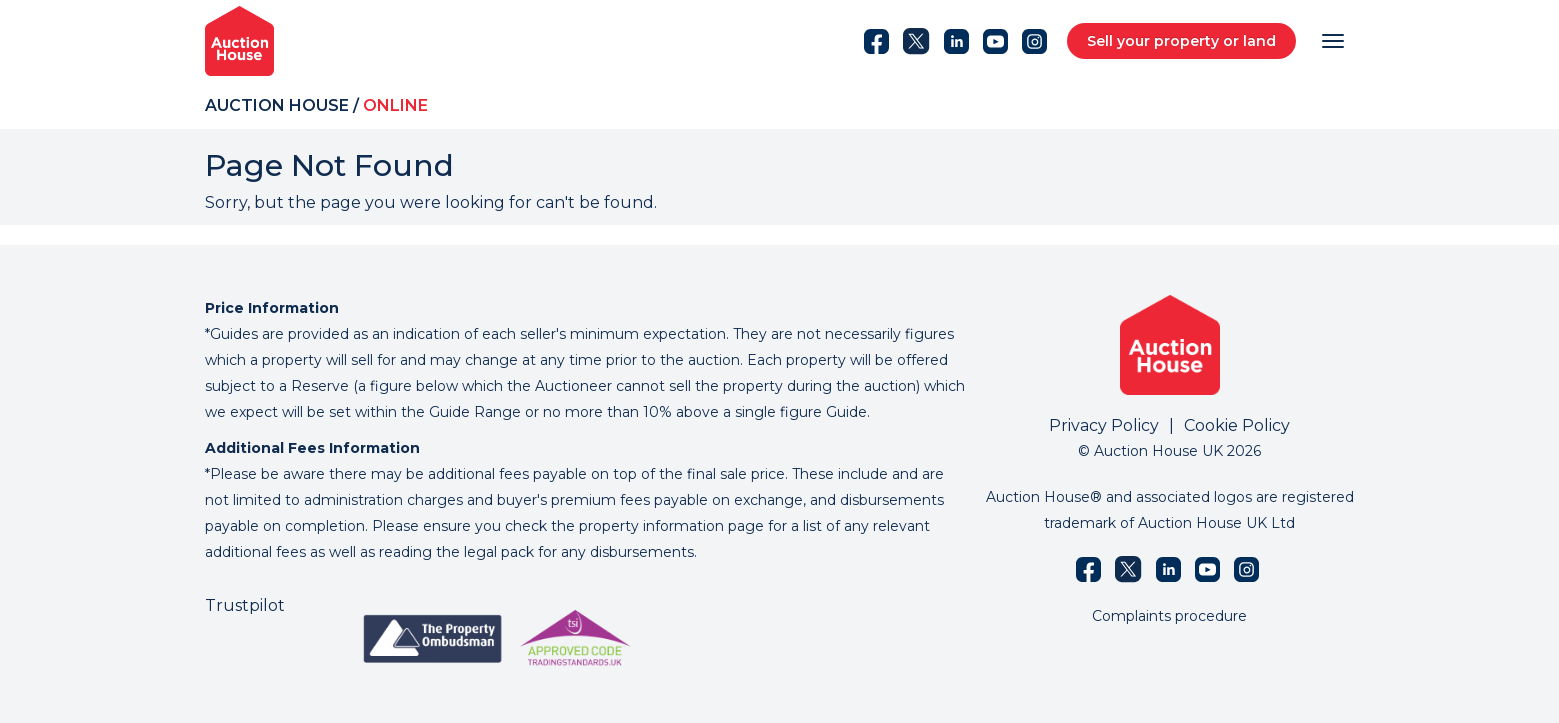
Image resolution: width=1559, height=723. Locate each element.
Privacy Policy (1104, 425)
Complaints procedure (1169, 616)
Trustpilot (245, 605)
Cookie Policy (1237, 425)
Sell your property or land (1181, 41)
